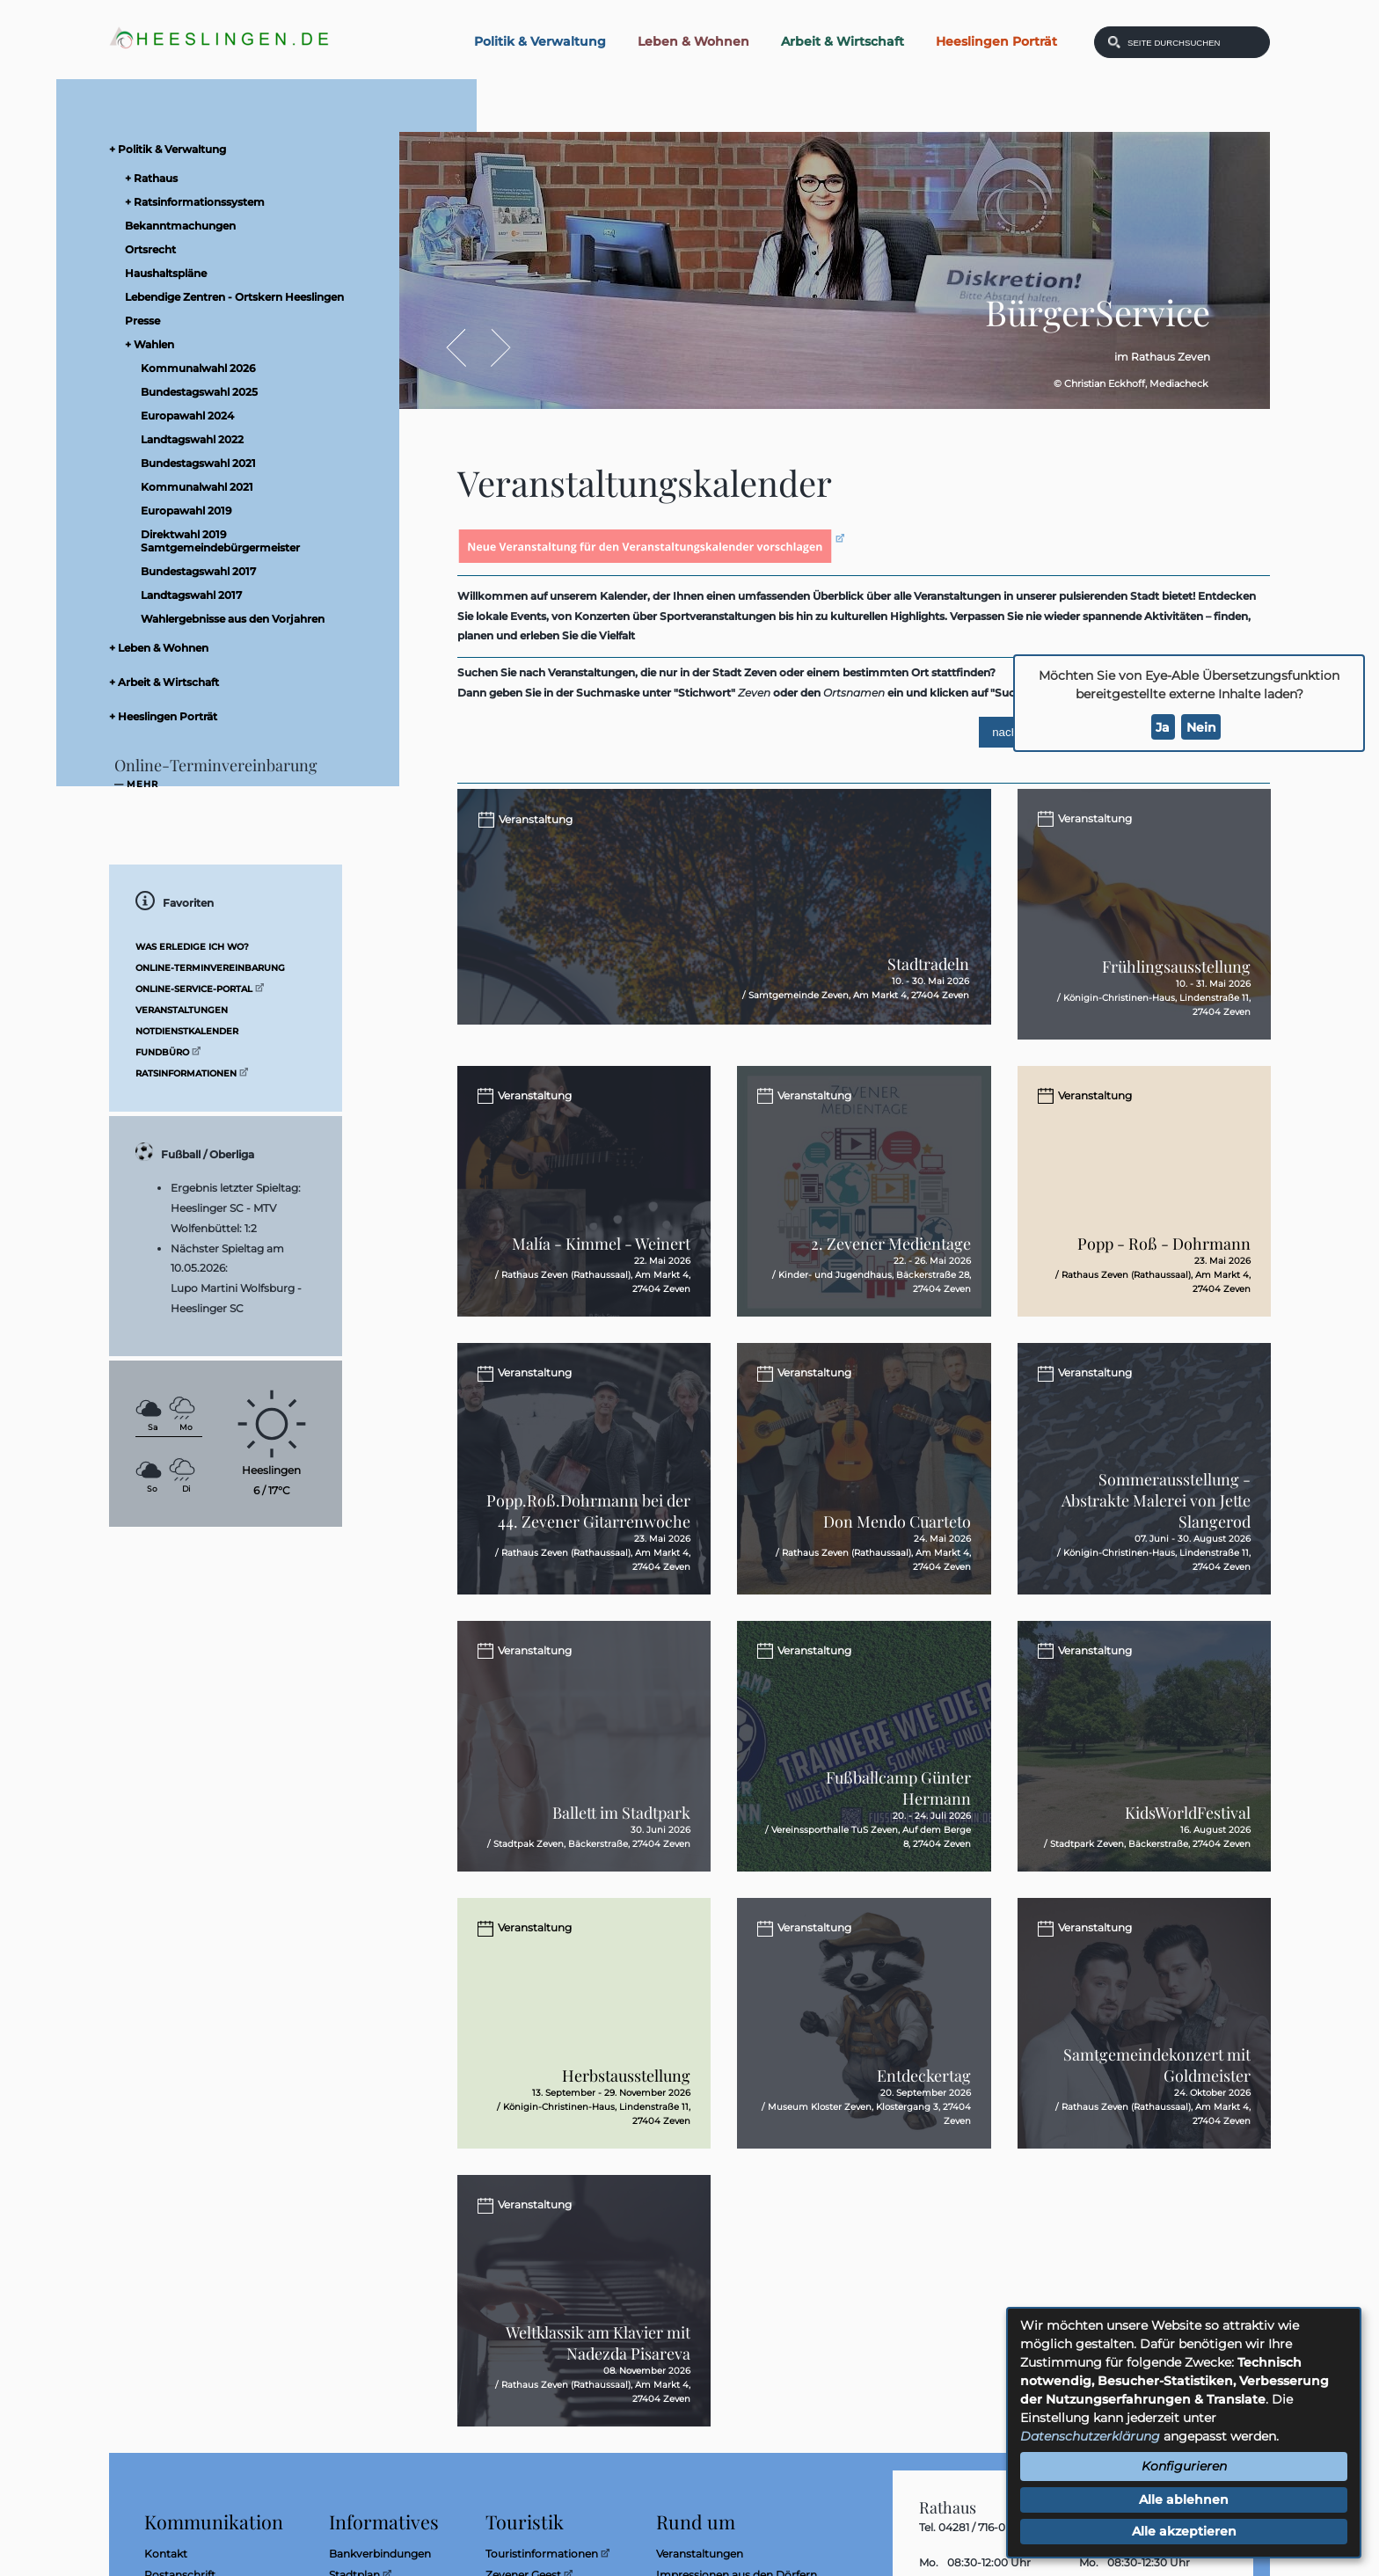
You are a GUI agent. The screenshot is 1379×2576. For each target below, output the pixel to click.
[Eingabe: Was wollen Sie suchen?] (1193, 42)
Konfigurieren (1184, 2466)
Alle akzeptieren (1184, 2531)
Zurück (465, 348)
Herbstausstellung (626, 2090)
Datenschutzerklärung (1090, 2436)
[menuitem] (241, 149)
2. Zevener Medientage (891, 1251)
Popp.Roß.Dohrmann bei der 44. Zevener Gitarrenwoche (588, 1521)
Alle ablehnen (1184, 2499)
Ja (1163, 727)
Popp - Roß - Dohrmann (1164, 1251)
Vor (491, 348)
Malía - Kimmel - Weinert (601, 1251)
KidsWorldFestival (1188, 1824)
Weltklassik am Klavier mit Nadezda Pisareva (598, 2360)
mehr (142, 784)
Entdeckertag (924, 2090)
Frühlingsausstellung (1176, 968)
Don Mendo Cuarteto (897, 1531)
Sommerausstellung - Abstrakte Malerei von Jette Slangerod (1156, 1510)
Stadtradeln (928, 985)
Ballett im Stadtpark (621, 1824)
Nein (1201, 727)
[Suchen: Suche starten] (1114, 42)
